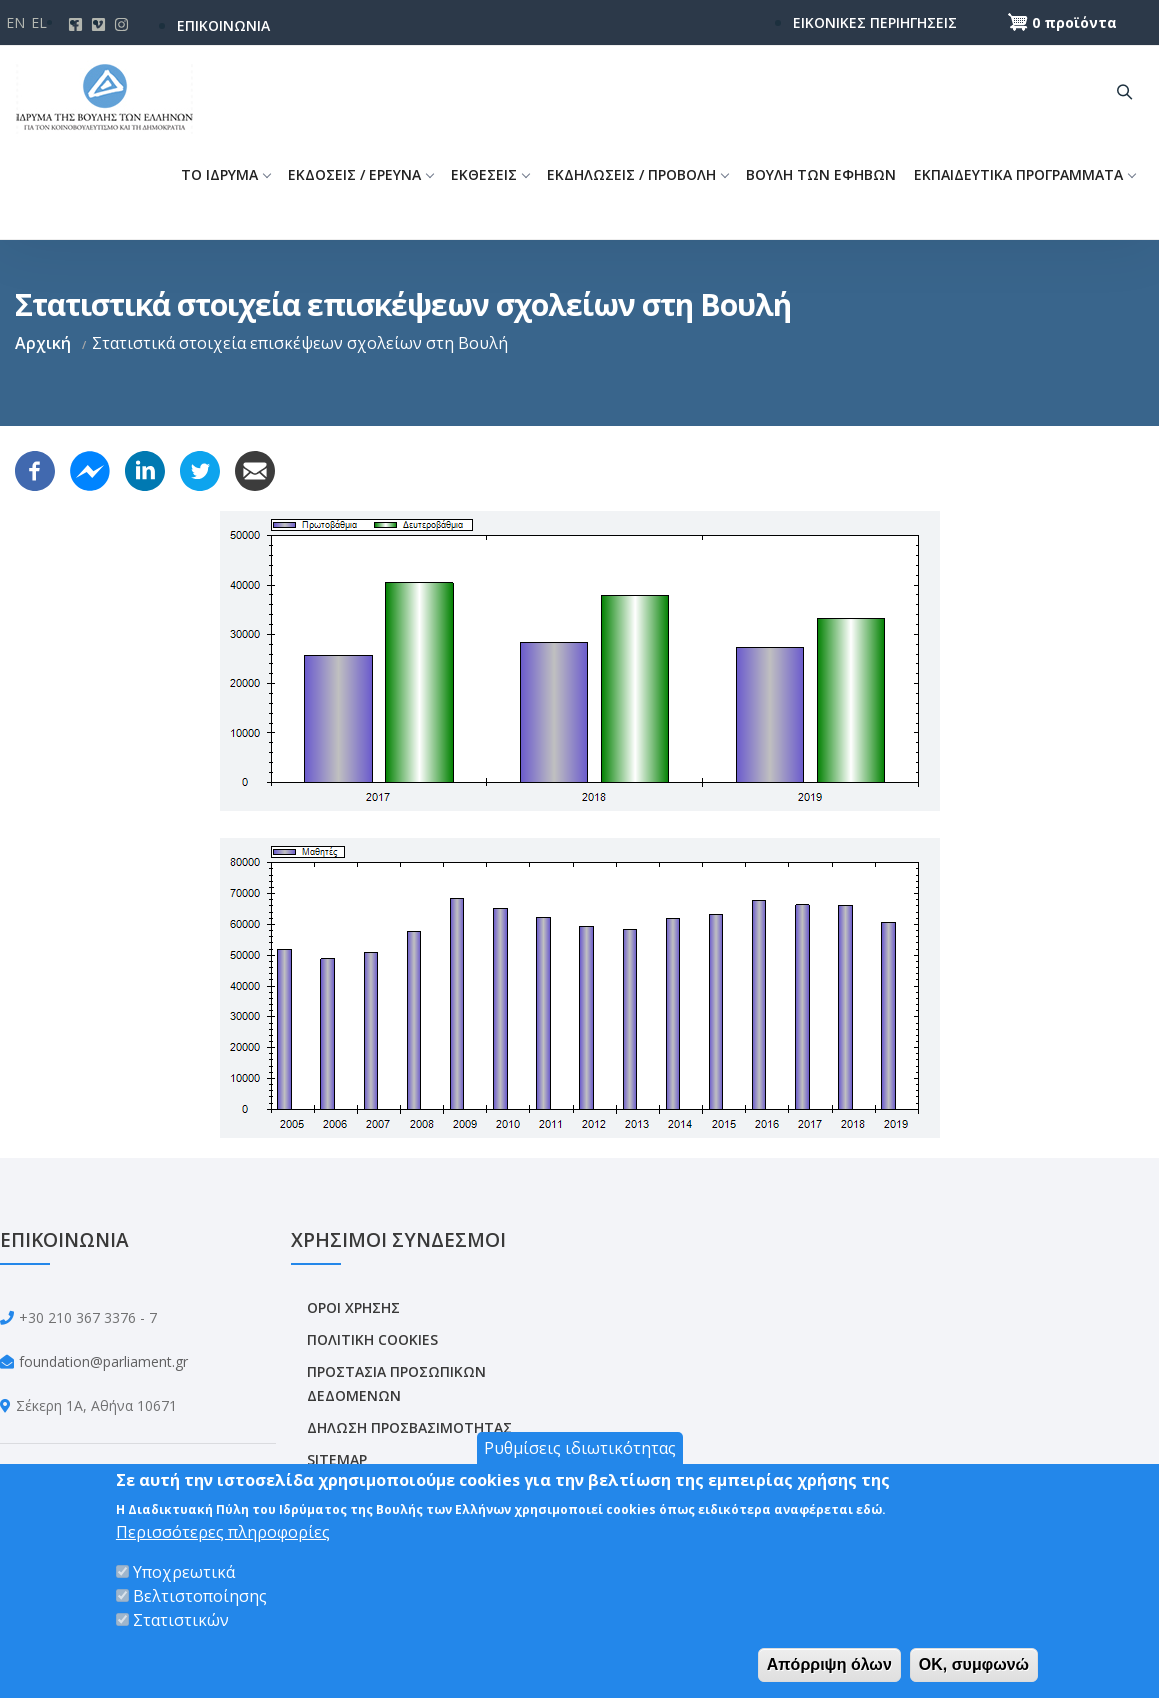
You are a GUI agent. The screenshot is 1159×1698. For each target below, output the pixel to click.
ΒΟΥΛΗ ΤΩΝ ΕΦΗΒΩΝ (821, 174)
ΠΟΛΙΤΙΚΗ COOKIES (372, 1339)
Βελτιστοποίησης (200, 1596)
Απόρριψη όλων (829, 1664)
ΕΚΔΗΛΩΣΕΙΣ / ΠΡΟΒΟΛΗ (637, 174)
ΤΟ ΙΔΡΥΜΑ (225, 174)
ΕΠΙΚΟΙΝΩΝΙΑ (223, 25)
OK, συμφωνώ (974, 1664)
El (39, 22)
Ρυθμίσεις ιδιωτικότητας (580, 1448)
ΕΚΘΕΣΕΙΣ (490, 174)
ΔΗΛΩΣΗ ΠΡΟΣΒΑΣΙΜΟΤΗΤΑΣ (409, 1427)
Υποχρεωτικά (184, 1572)
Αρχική (43, 343)
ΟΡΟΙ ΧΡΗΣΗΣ (353, 1307)
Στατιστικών (181, 1620)
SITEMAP (337, 1459)
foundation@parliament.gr (103, 1361)
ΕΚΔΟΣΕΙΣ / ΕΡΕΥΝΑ (360, 174)
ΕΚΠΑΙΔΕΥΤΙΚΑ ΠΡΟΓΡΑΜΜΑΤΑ (1024, 174)
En (15, 22)
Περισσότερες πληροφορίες (223, 1532)
